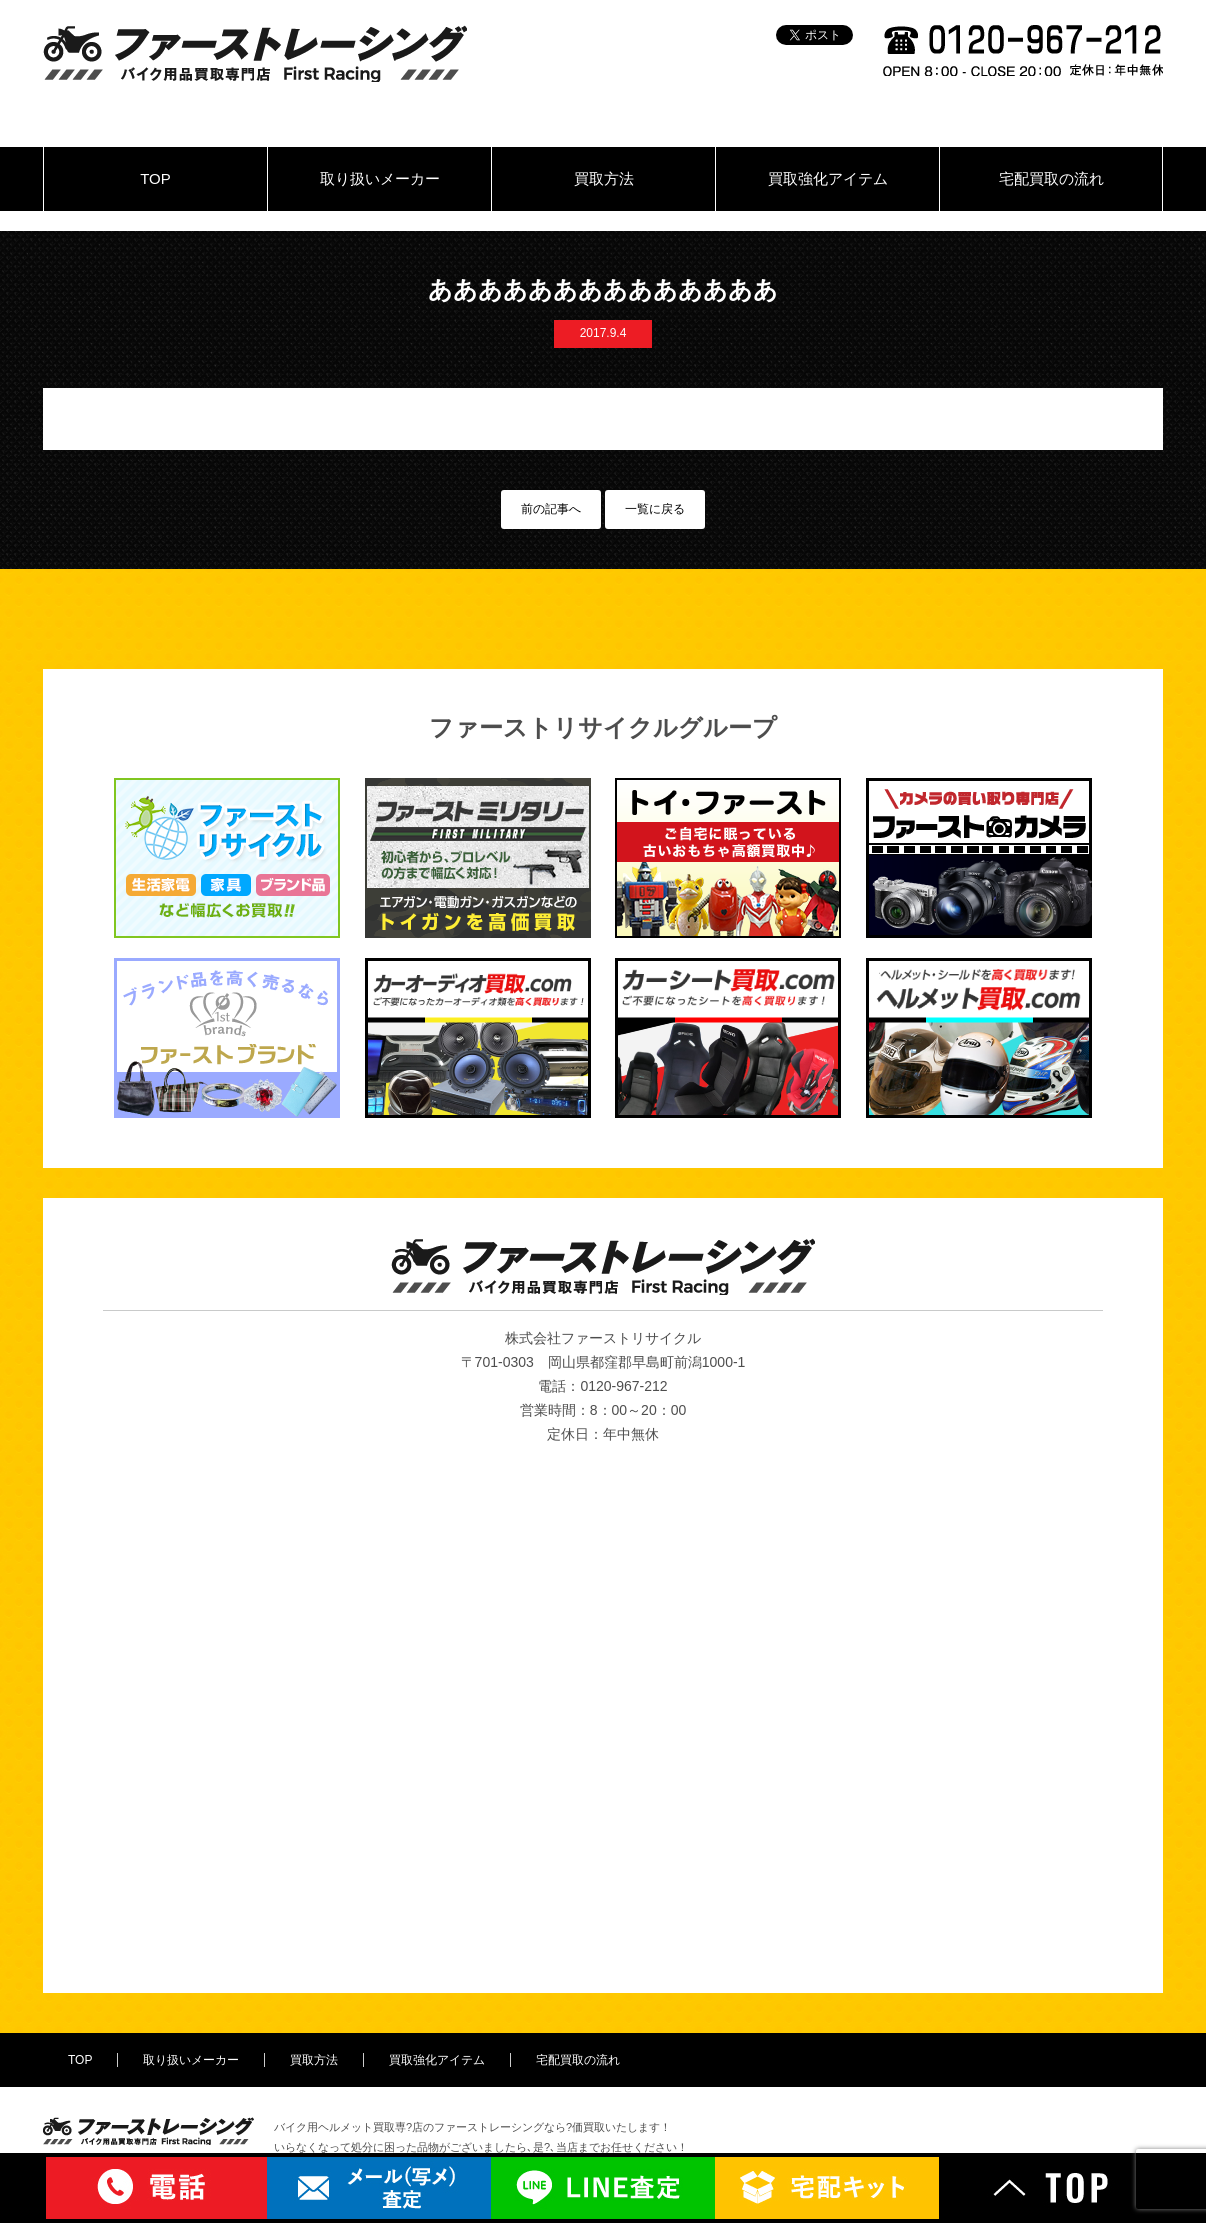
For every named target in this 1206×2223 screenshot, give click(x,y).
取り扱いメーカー (380, 178)
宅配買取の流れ (1051, 178)
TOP (155, 178)
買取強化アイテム (828, 178)
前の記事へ (551, 509)
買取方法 (604, 178)
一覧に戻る (655, 509)
